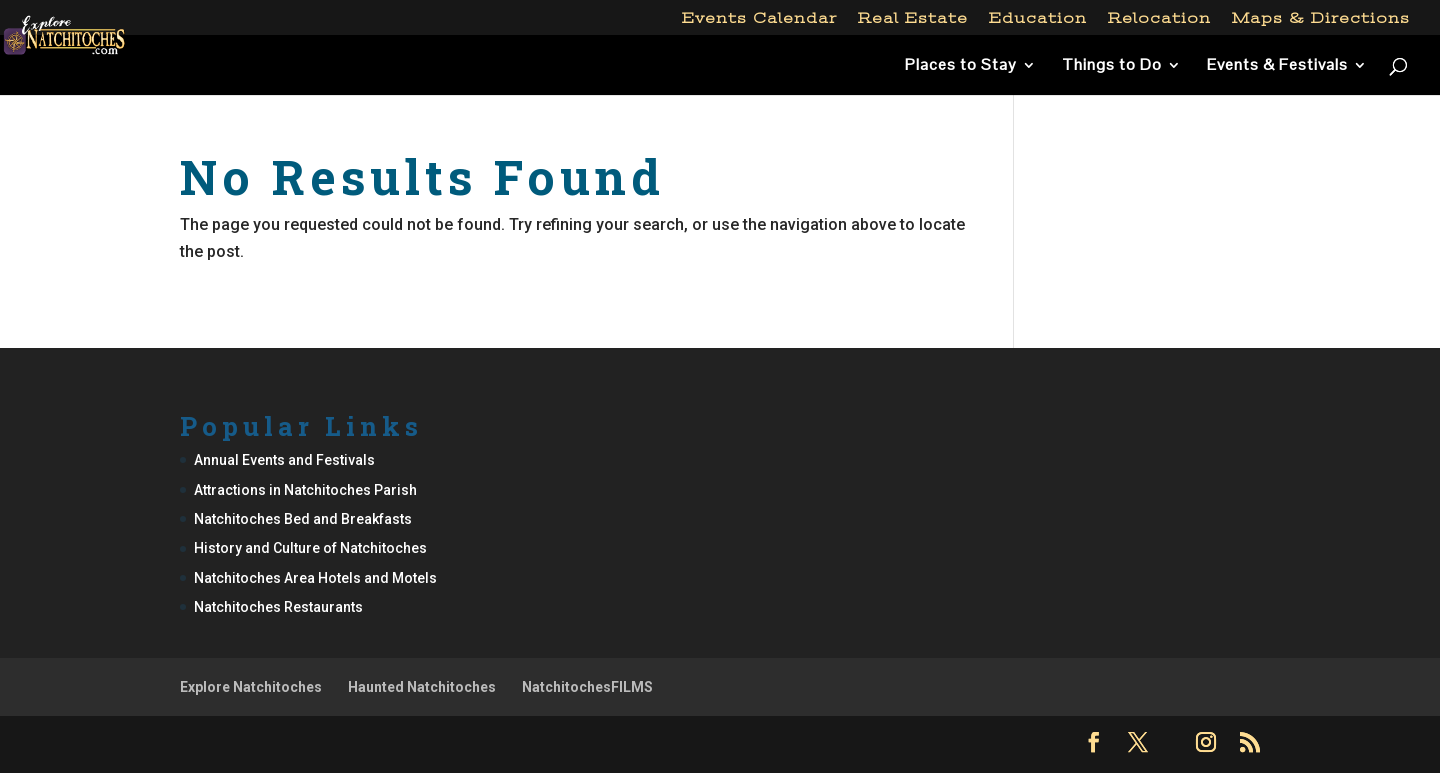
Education (1038, 18)
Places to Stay (961, 66)
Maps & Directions (1321, 18)
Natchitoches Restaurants (278, 607)
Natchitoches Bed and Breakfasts (303, 519)
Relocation (1159, 18)
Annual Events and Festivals (284, 460)
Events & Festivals (1277, 66)
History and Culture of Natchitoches (310, 548)
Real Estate (913, 18)
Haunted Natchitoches (422, 687)
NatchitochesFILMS (587, 687)
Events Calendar (759, 18)
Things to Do (1112, 66)
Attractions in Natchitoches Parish (305, 490)
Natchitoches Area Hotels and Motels (315, 578)
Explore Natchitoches (251, 687)
